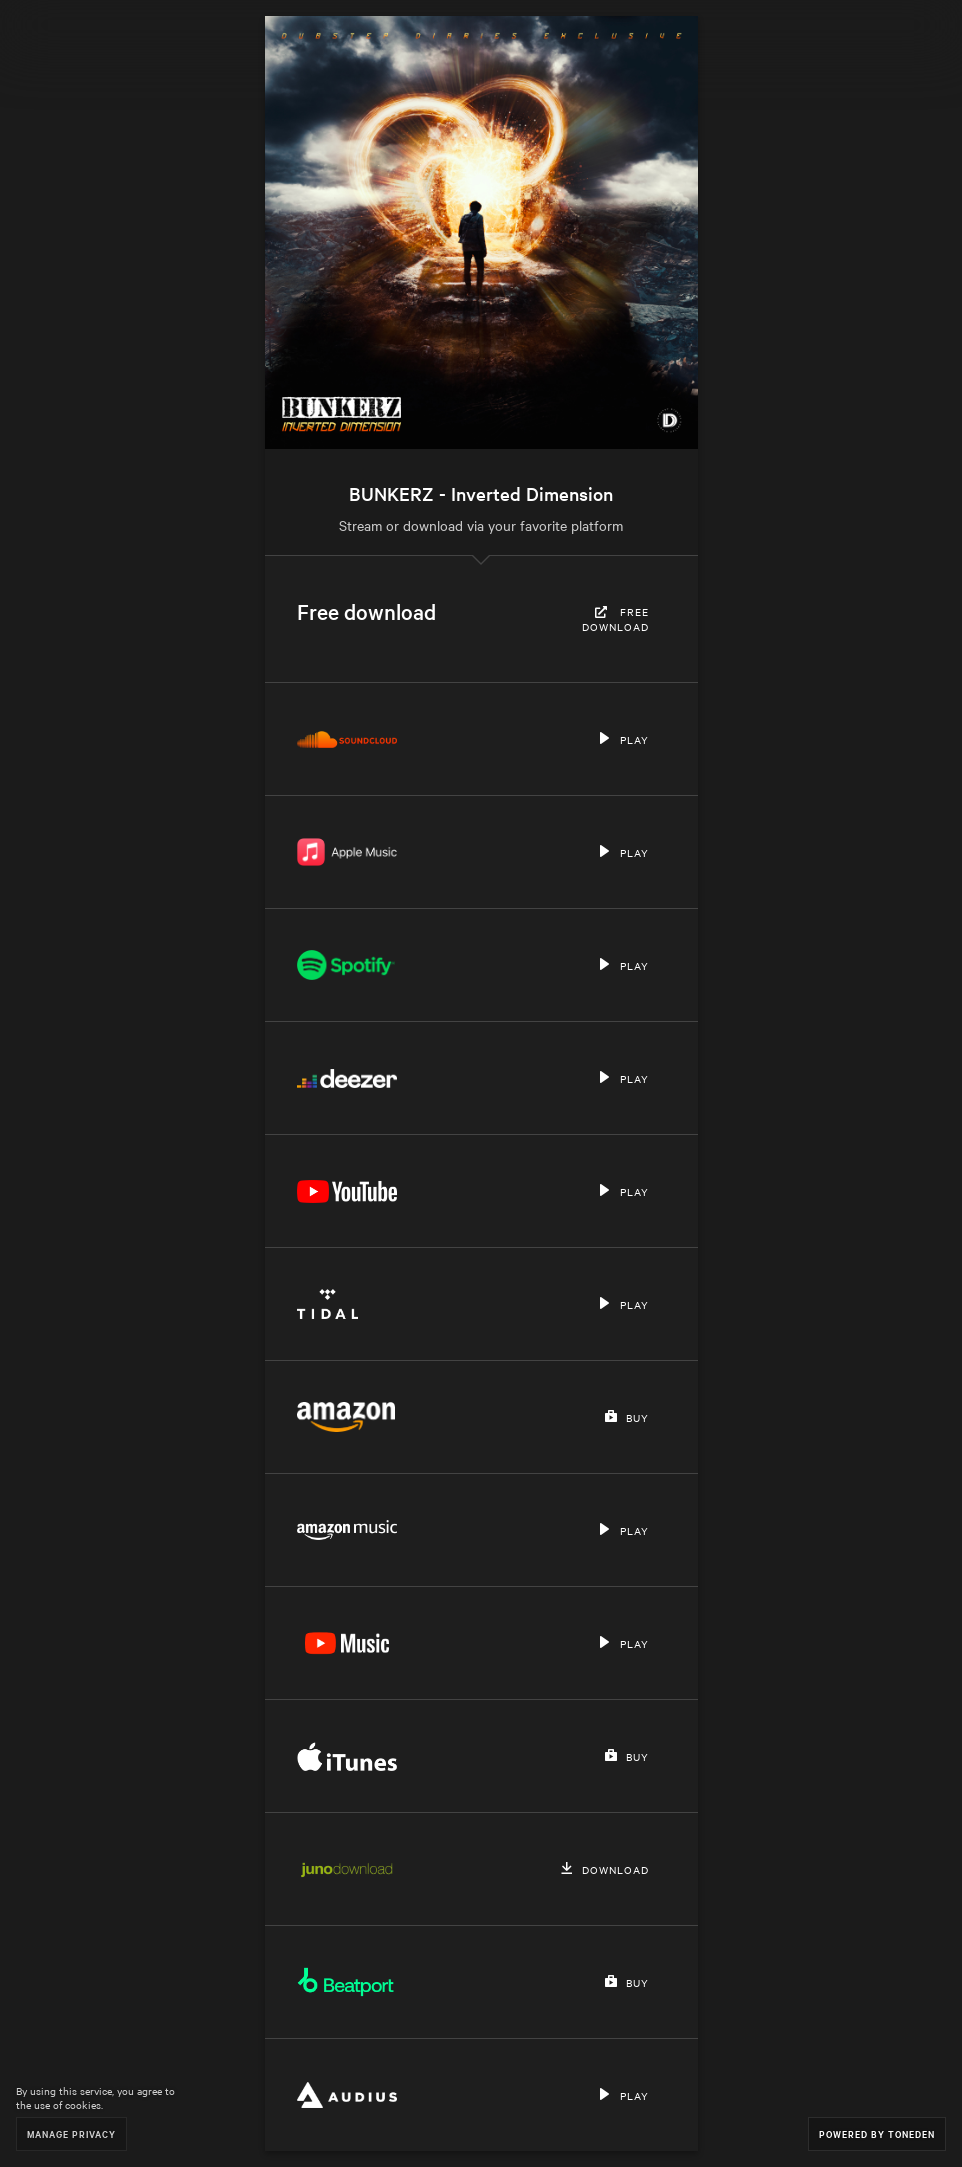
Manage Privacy (71, 2133)
